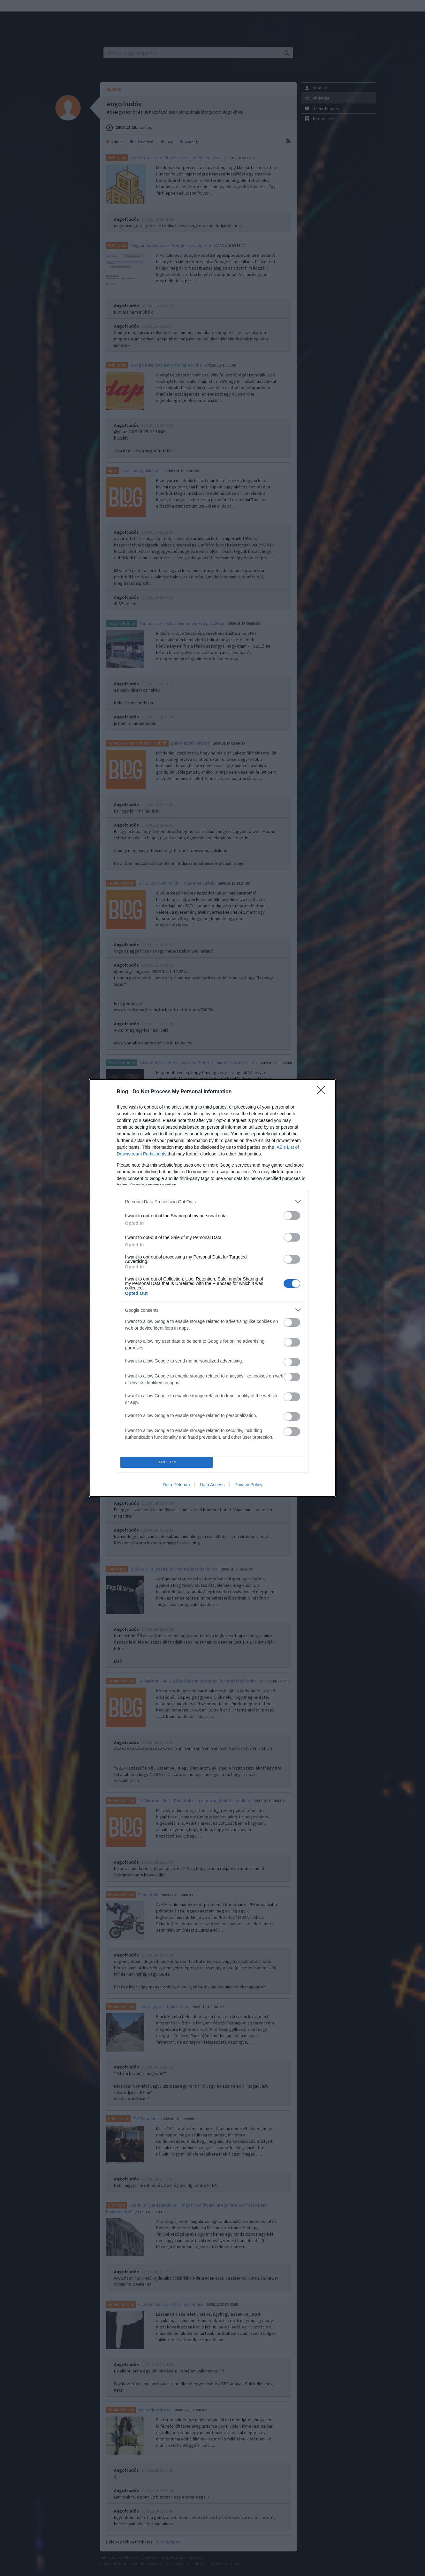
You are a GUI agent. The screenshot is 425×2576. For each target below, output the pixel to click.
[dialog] (213, 1288)
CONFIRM (166, 1462)
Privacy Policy (248, 1484)
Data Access (212, 1484)
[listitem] (212, 1201)
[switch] (292, 1215)
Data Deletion (176, 1484)
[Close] (323, 1092)
